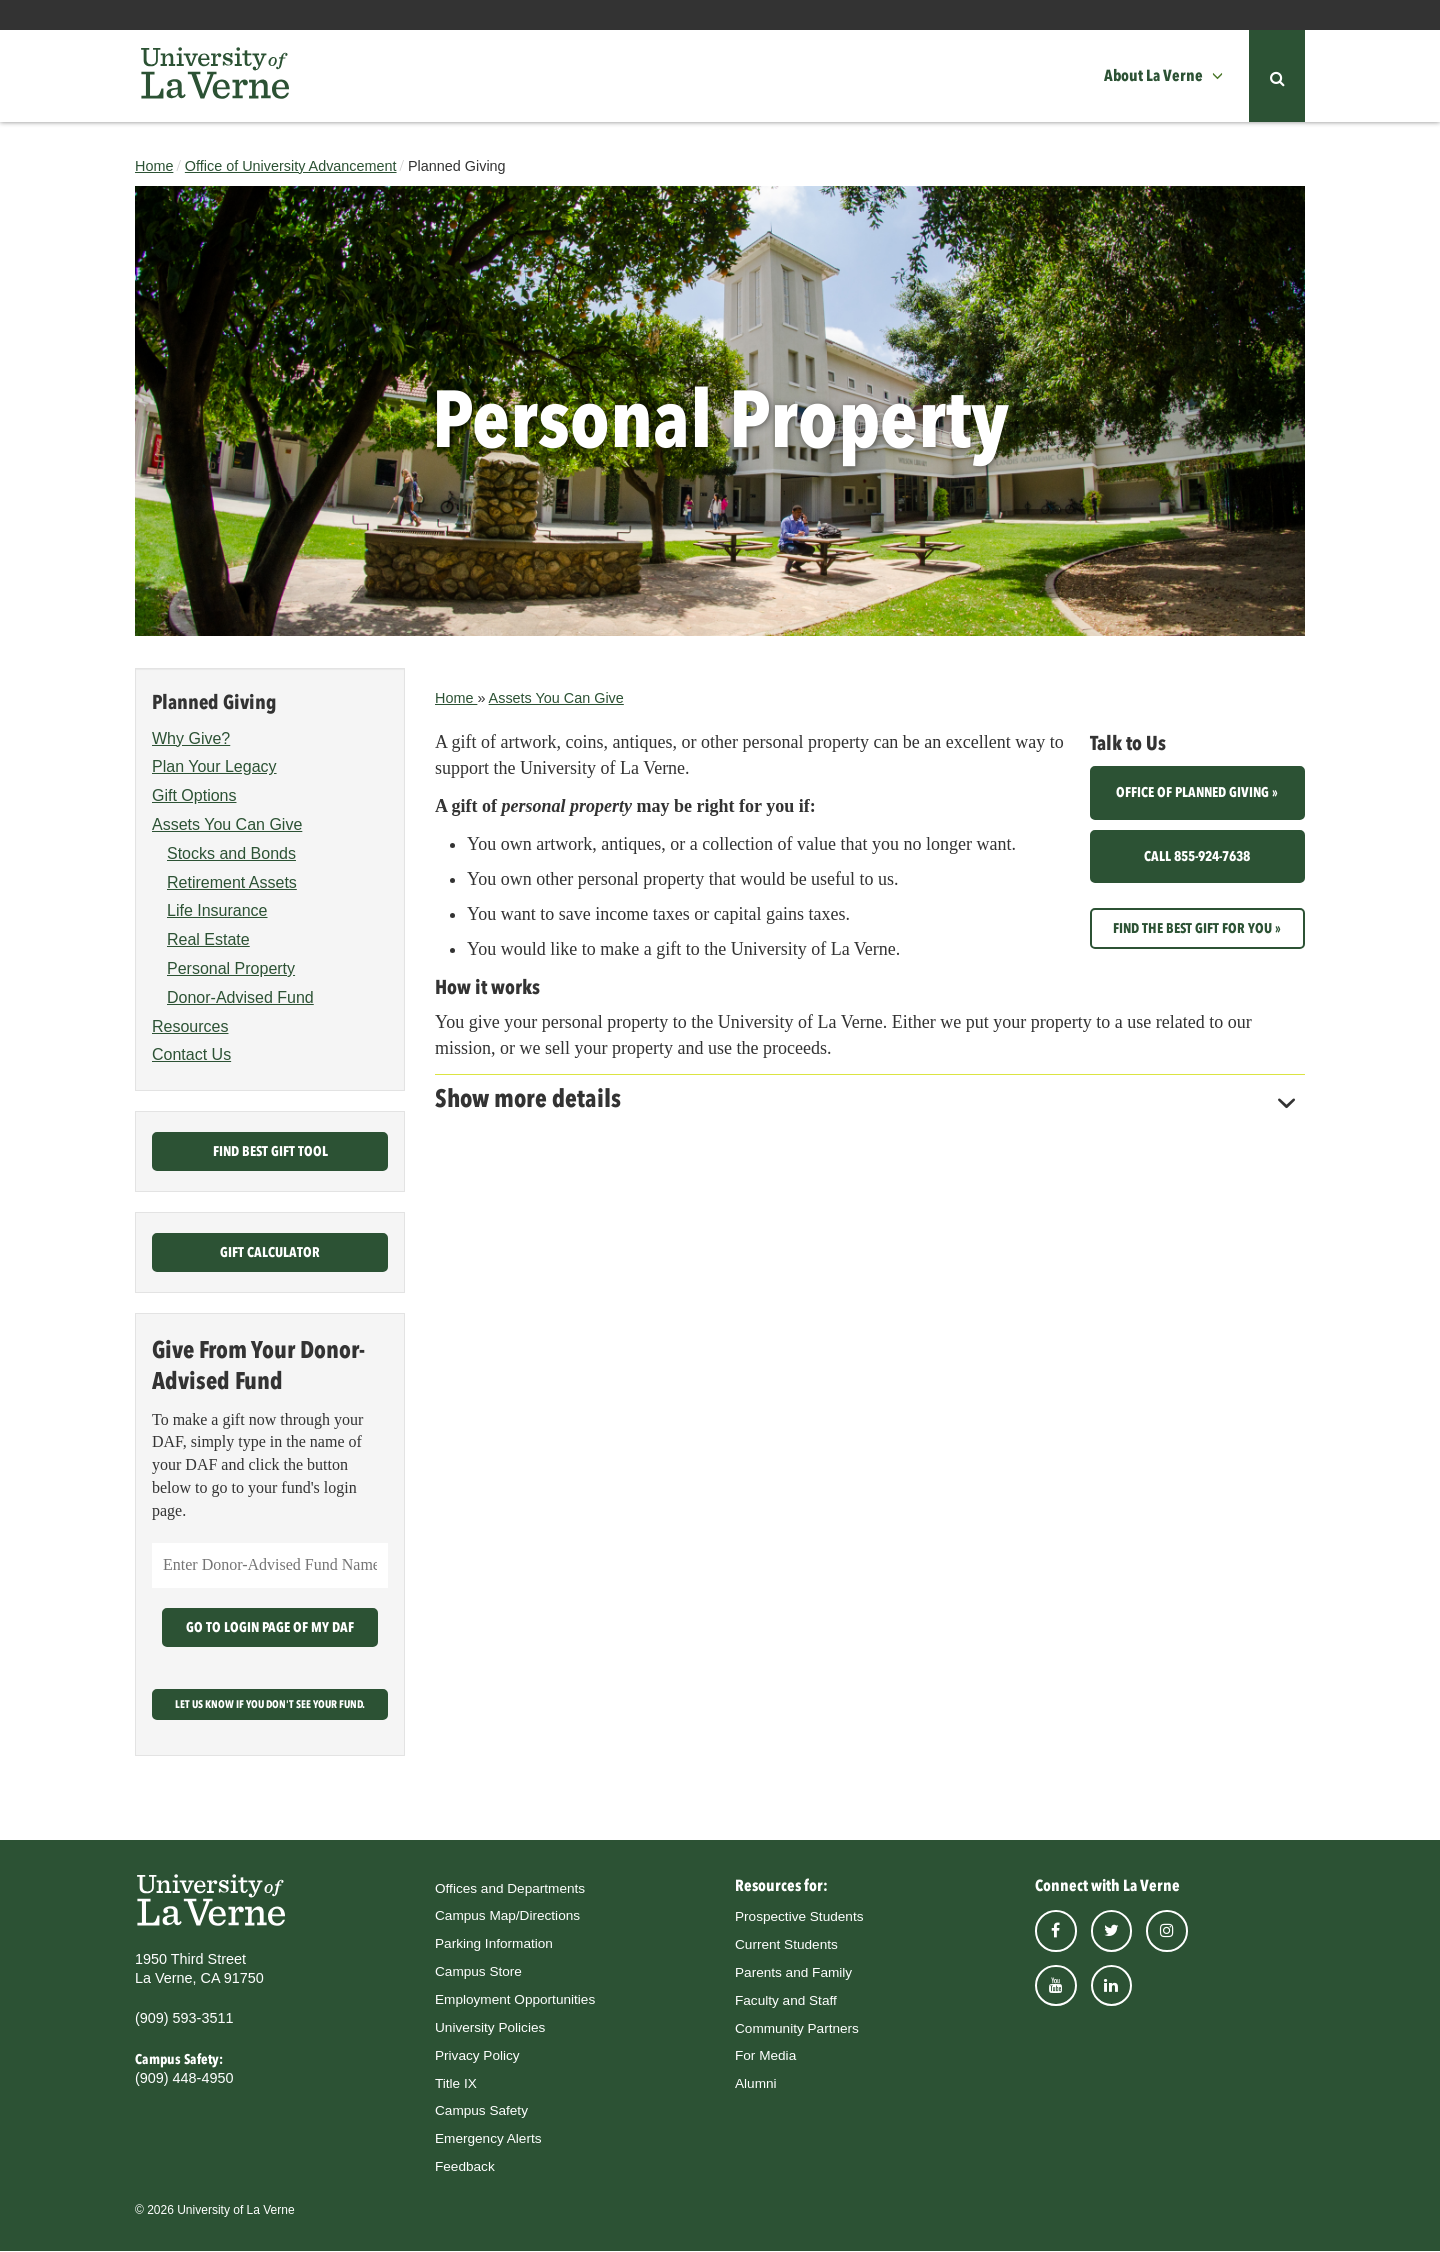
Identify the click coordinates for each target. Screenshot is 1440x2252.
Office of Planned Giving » (1197, 793)
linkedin (1112, 1986)
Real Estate (208, 939)
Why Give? (191, 738)
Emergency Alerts (488, 2138)
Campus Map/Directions (507, 1916)
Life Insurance (217, 911)
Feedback (465, 2166)
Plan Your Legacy (214, 767)
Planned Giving (214, 702)
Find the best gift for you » (1197, 928)
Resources (190, 1026)
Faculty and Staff (786, 2000)
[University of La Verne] (215, 76)
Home (154, 166)
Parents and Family (793, 1972)
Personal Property (231, 968)
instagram (1167, 1931)
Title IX (456, 2083)
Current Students (786, 1944)
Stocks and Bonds (231, 853)
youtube (1056, 1986)
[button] (1223, 76)
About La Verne (1153, 75)
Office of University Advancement (291, 166)
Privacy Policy (477, 2055)
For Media (765, 2056)
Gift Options (194, 795)
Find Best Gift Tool (270, 1152)
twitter (1112, 1931)
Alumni (756, 2083)
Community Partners (797, 2028)
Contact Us (191, 1055)
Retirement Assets (232, 882)
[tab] (870, 1093)
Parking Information (494, 1943)
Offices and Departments (510, 1888)
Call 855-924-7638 (1197, 856)
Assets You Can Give (556, 698)
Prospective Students (799, 1916)
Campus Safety (481, 2111)
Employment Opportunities (515, 1999)
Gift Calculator (270, 1253)
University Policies (490, 2027)
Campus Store (478, 1971)
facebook (1056, 1931)
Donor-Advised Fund (240, 997)
